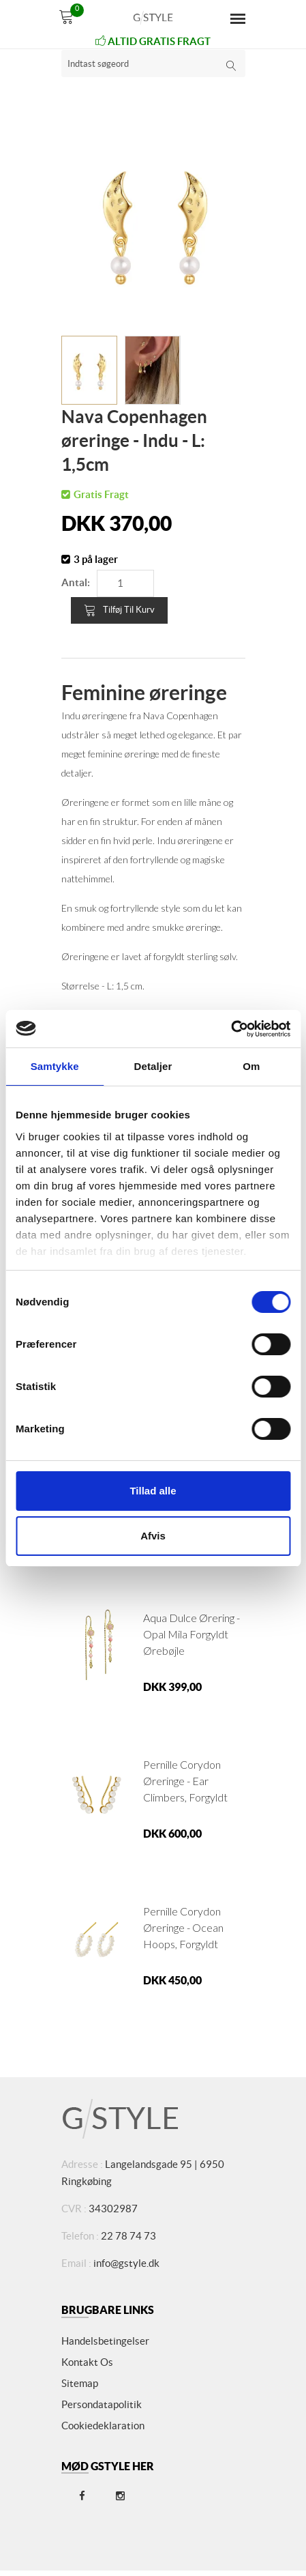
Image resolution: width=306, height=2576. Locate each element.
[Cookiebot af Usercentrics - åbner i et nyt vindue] (230, 1029)
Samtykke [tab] (55, 1066)
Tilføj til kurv (119, 610)
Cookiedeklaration (102, 2425)
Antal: (75, 582)
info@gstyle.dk (126, 2263)
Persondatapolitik (101, 2404)
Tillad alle (152, 1490)
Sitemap (79, 2383)
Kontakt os (87, 2362)
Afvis (153, 1536)
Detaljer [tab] (153, 1066)
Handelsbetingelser (105, 2341)
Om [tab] (251, 1066)
